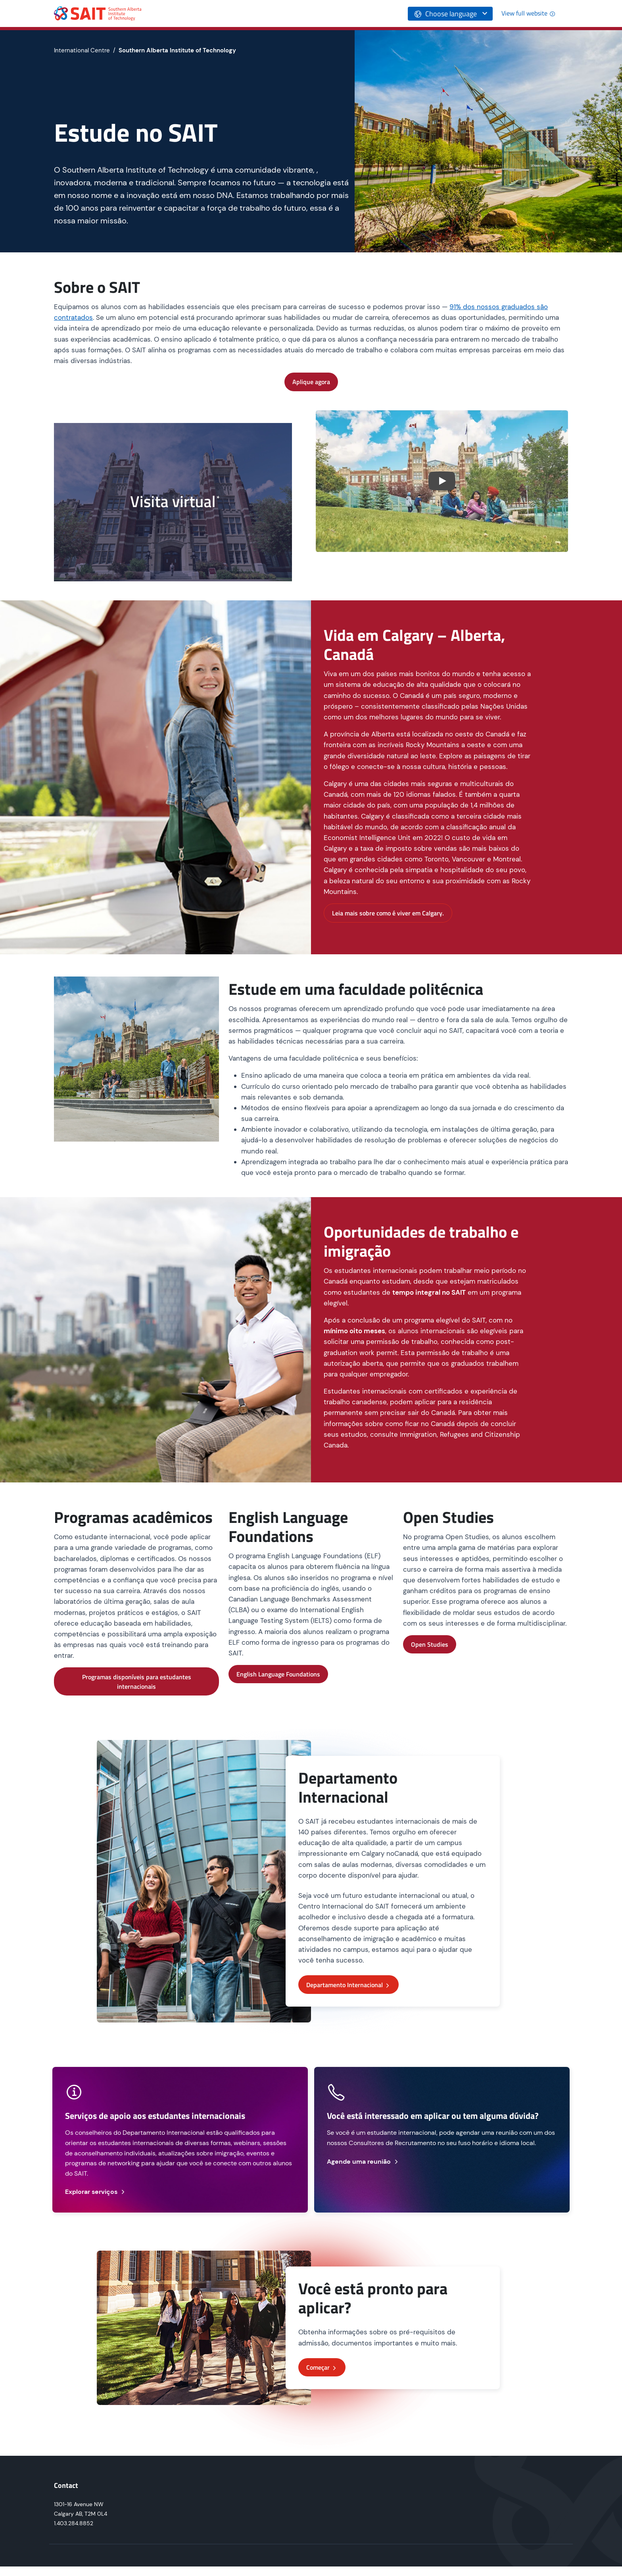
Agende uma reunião (363, 2161)
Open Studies (429, 1644)
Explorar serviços (95, 2192)
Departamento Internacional (348, 1985)
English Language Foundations (278, 1674)
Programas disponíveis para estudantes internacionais (136, 1681)
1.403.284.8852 (73, 2523)
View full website (528, 13)
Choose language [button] (445, 13)
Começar (322, 2367)
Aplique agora (311, 381)
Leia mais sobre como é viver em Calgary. (388, 913)
